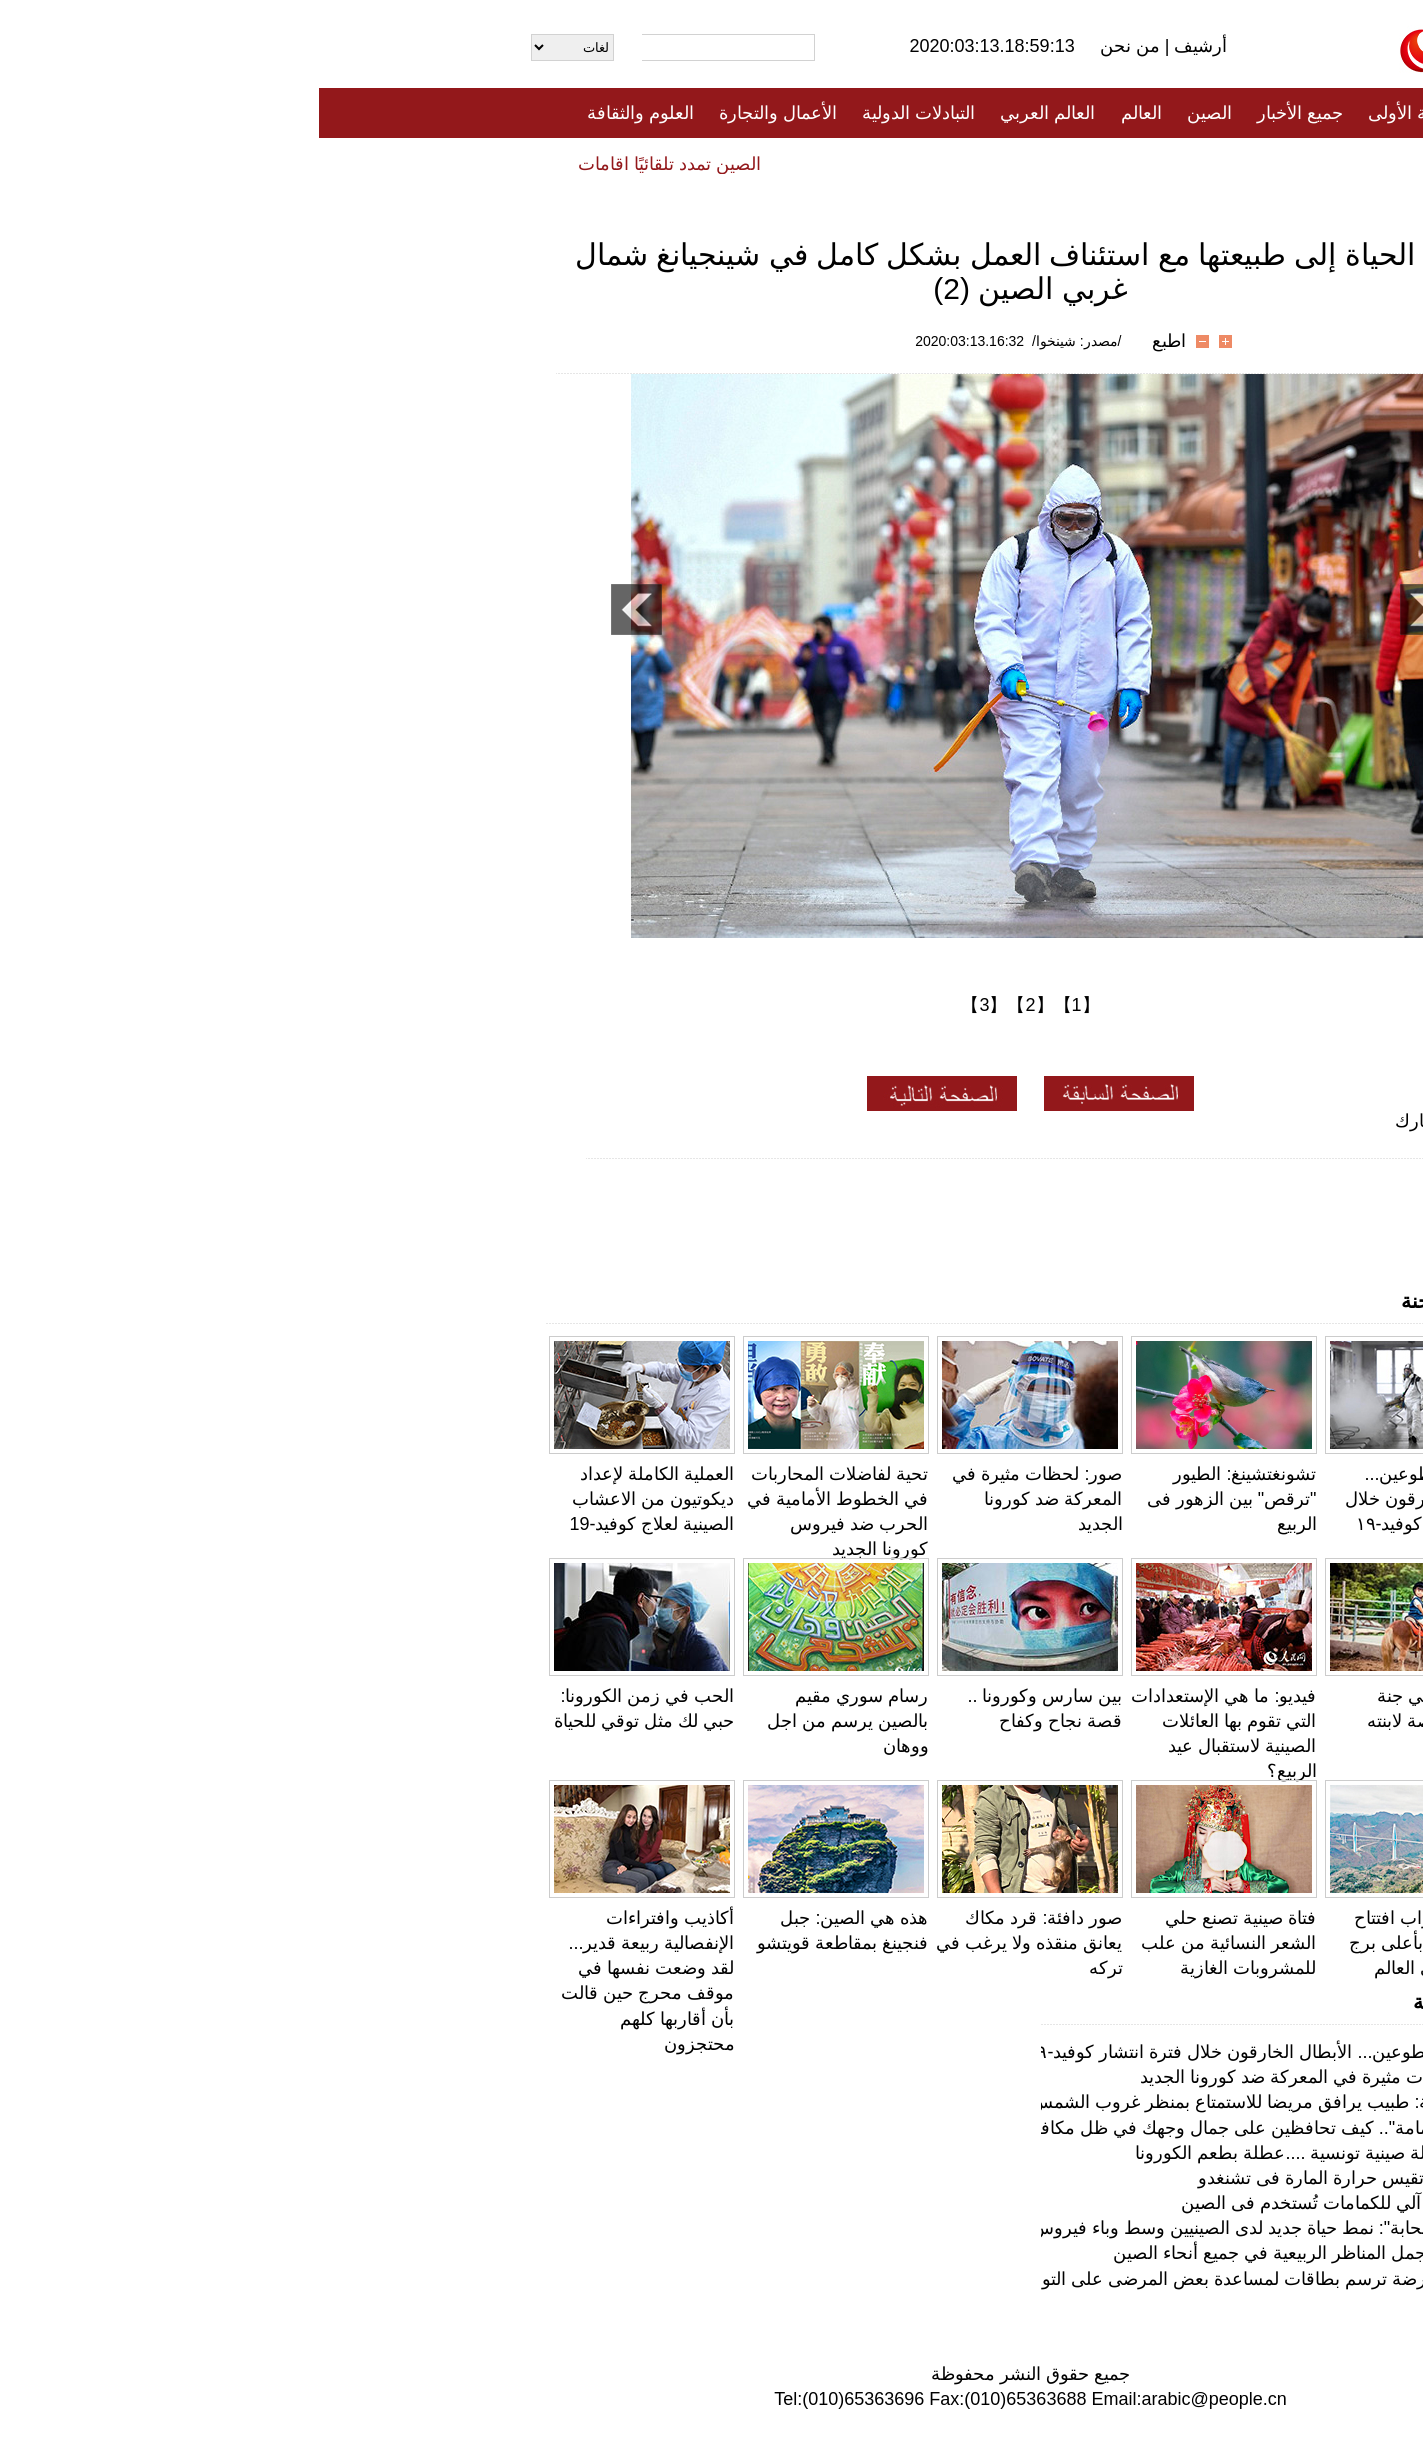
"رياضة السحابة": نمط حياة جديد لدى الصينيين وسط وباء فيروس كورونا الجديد (898, 2228)
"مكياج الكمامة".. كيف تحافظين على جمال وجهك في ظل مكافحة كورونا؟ (912, 2128)
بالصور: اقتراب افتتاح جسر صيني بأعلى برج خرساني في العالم (1110, 1943)
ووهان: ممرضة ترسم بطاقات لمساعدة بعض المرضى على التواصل (936, 2279)
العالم (822, 113)
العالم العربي (728, 113)
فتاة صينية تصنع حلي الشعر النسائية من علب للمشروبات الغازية (909, 1943)
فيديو (624, 163)
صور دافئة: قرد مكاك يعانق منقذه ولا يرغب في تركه (710, 1943)
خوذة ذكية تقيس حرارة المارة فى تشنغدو (1031, 2178)
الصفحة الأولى (1102, 113)
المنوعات (783, 163)
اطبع (850, 341)
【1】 (758, 1005)
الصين (890, 113)
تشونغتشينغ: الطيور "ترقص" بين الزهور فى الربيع (913, 1499)
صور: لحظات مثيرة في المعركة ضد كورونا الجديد (718, 1499)
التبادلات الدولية (599, 113)
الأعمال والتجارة (459, 113)
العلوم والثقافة (321, 113)
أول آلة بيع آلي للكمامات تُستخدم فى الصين (1023, 2203)
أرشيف (879, 46)
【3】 (665, 1005)
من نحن (813, 46)
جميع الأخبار (981, 113)
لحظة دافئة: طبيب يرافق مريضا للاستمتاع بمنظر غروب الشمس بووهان (920, 2102)
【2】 (711, 1005)
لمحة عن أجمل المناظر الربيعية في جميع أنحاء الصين (989, 2253)
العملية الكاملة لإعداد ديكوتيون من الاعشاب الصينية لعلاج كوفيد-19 (332, 1499)
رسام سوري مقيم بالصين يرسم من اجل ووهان (528, 1721)
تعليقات (697, 163)
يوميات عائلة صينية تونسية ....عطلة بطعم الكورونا (1000, 2153)
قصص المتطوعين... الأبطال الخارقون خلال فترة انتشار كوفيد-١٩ (1108, 1499)
